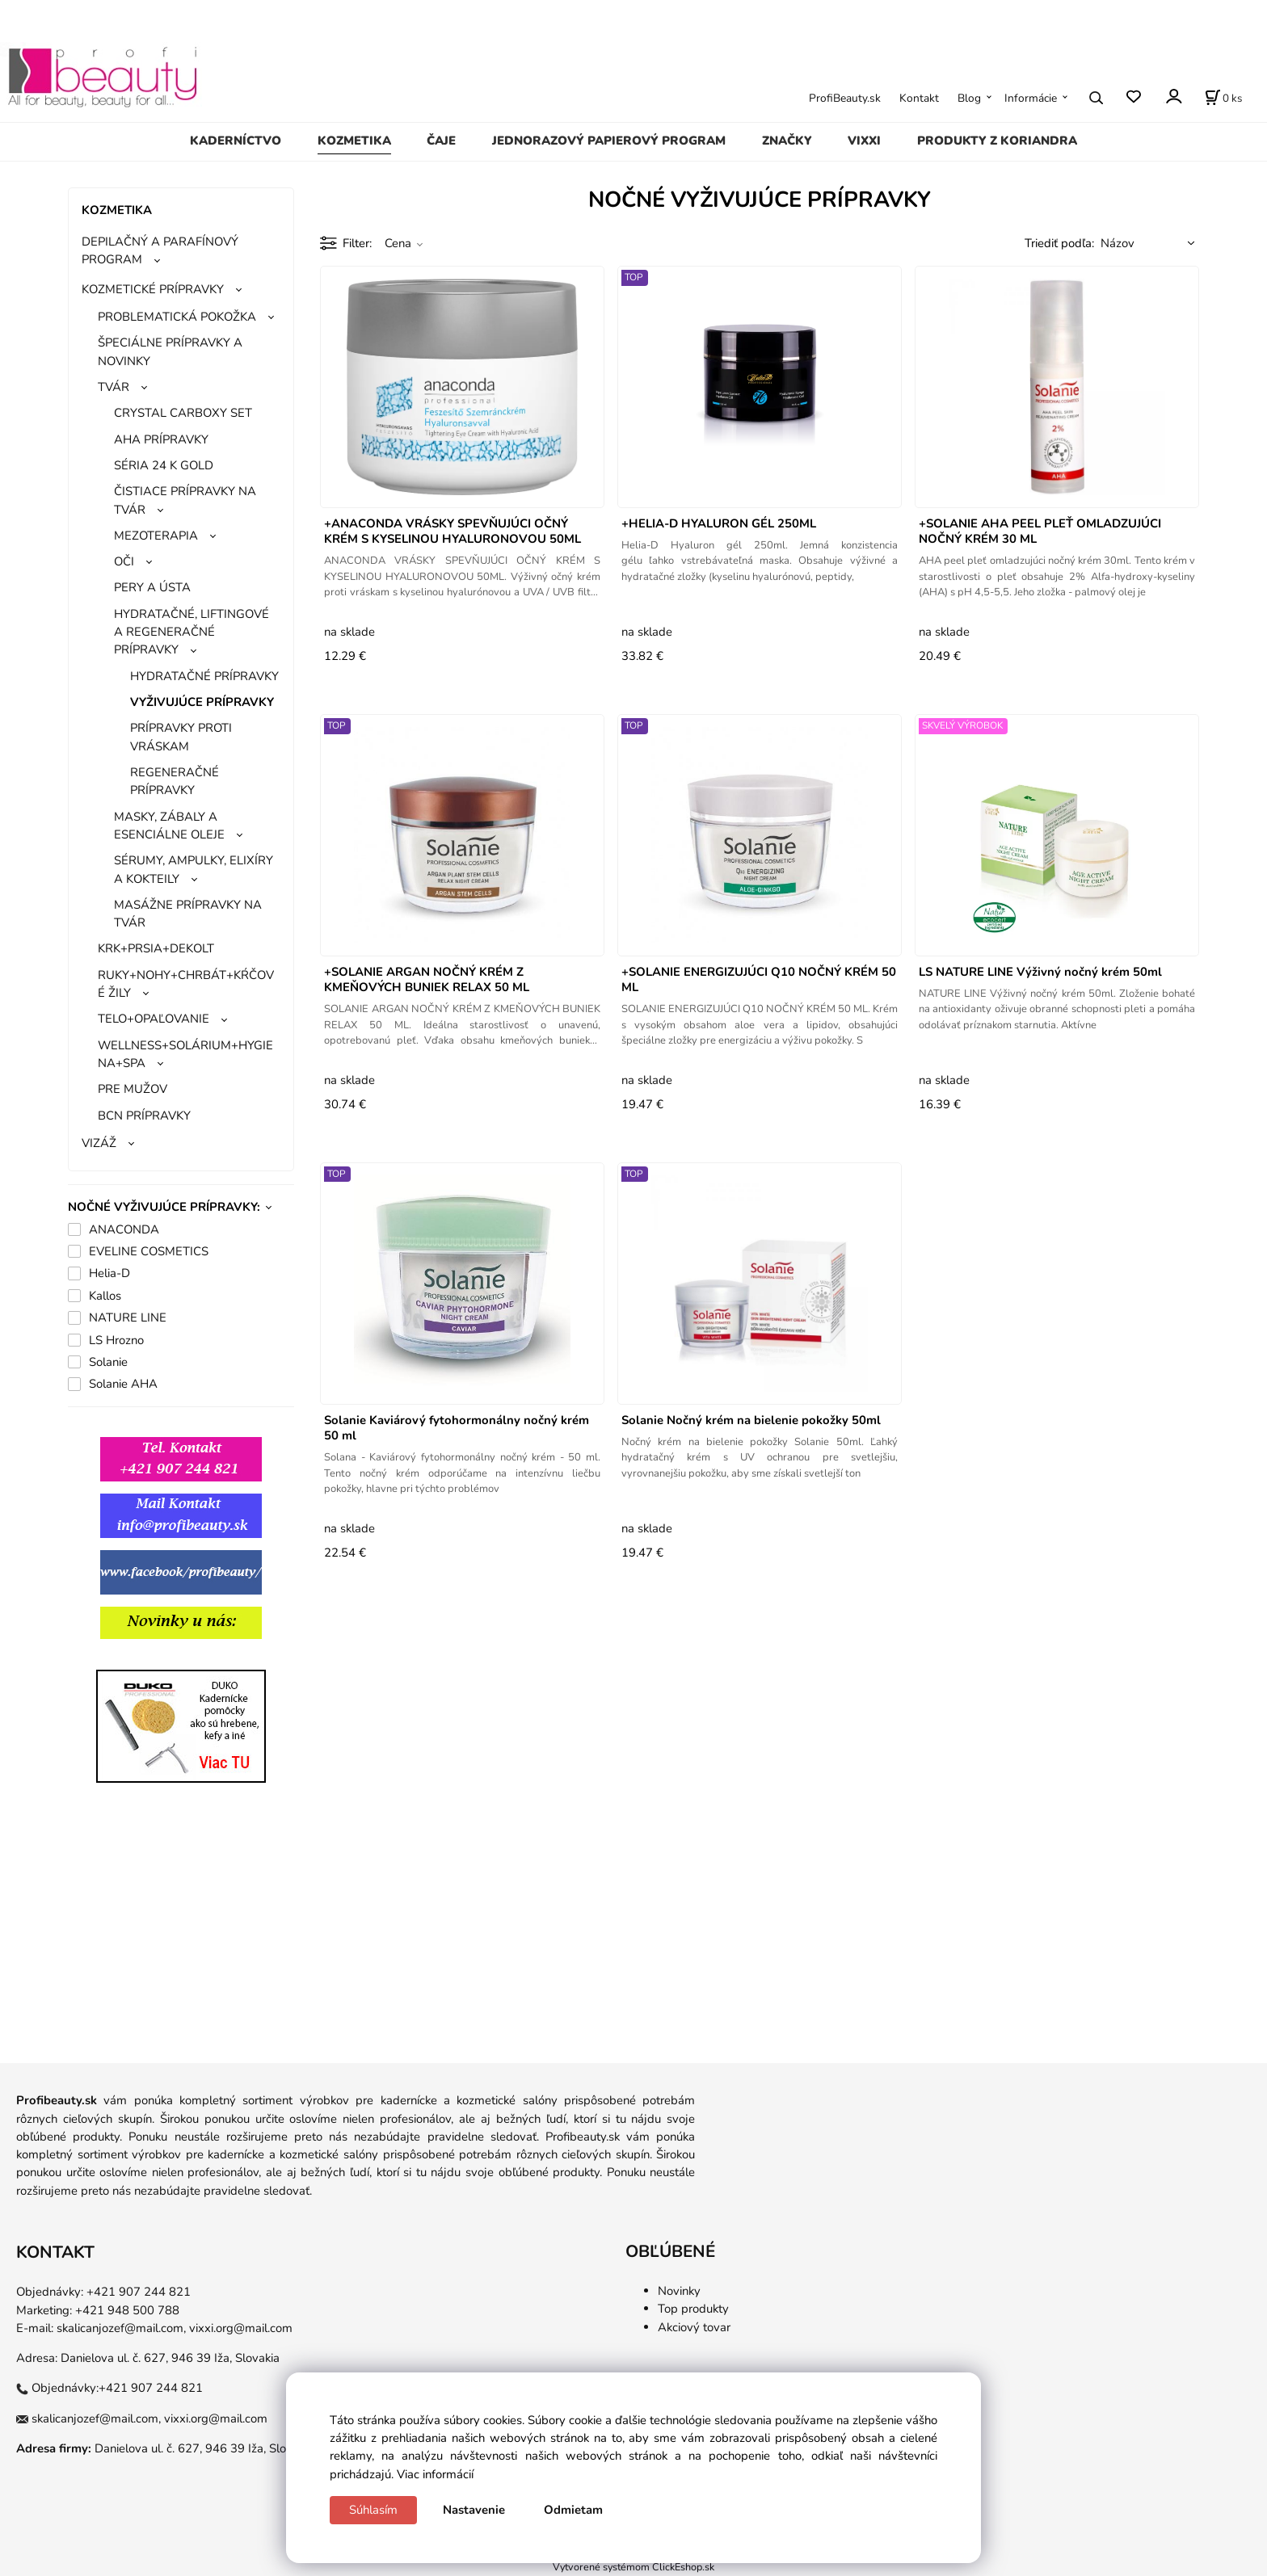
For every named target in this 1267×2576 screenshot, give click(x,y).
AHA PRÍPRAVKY (161, 439)
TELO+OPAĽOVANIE (153, 1019)
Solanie (108, 1361)
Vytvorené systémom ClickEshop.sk (633, 2567)
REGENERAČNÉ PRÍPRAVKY (174, 781)
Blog (969, 98)
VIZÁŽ (99, 1143)
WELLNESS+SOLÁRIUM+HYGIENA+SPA (185, 1054)
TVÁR (113, 387)
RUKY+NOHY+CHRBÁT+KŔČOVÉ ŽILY (186, 984)
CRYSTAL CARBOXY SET (183, 413)
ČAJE (441, 140)
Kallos (105, 1295)
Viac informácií (435, 2474)
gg (75, 1660)
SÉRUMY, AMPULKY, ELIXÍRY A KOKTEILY (193, 869)
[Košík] (1223, 97)
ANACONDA (124, 1229)
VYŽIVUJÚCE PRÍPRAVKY (202, 702)
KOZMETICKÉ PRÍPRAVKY (153, 289)
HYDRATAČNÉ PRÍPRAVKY (204, 676)
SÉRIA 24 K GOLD (163, 465)
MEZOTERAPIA (156, 535)
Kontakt (919, 98)
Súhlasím (373, 2510)
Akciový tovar (694, 2327)
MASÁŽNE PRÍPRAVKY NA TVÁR (188, 914)
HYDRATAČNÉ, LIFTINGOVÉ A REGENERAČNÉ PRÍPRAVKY (191, 632)
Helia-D (109, 1273)
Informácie (1030, 98)
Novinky (679, 2291)
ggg (144, 1660)
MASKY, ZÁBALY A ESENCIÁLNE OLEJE (169, 826)
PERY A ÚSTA (152, 587)
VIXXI (864, 140)
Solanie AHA (123, 1383)
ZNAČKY (787, 140)
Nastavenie (474, 2510)
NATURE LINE (127, 1317)
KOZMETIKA (354, 140)
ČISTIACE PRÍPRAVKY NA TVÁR (185, 500)
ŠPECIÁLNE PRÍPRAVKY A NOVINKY (170, 351)
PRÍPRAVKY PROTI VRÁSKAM (181, 737)
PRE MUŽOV (132, 1089)
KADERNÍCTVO (235, 140)
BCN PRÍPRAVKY (144, 1115)
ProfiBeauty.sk (845, 98)
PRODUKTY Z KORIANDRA (997, 140)
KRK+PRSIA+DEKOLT (156, 948)
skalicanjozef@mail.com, (121, 2328)
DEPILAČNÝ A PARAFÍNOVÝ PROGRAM (160, 250)
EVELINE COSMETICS (148, 1251)
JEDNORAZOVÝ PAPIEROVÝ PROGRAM (609, 140)
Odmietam (573, 2510)
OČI (124, 561)
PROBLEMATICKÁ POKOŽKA (177, 317)
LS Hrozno (116, 1340)
